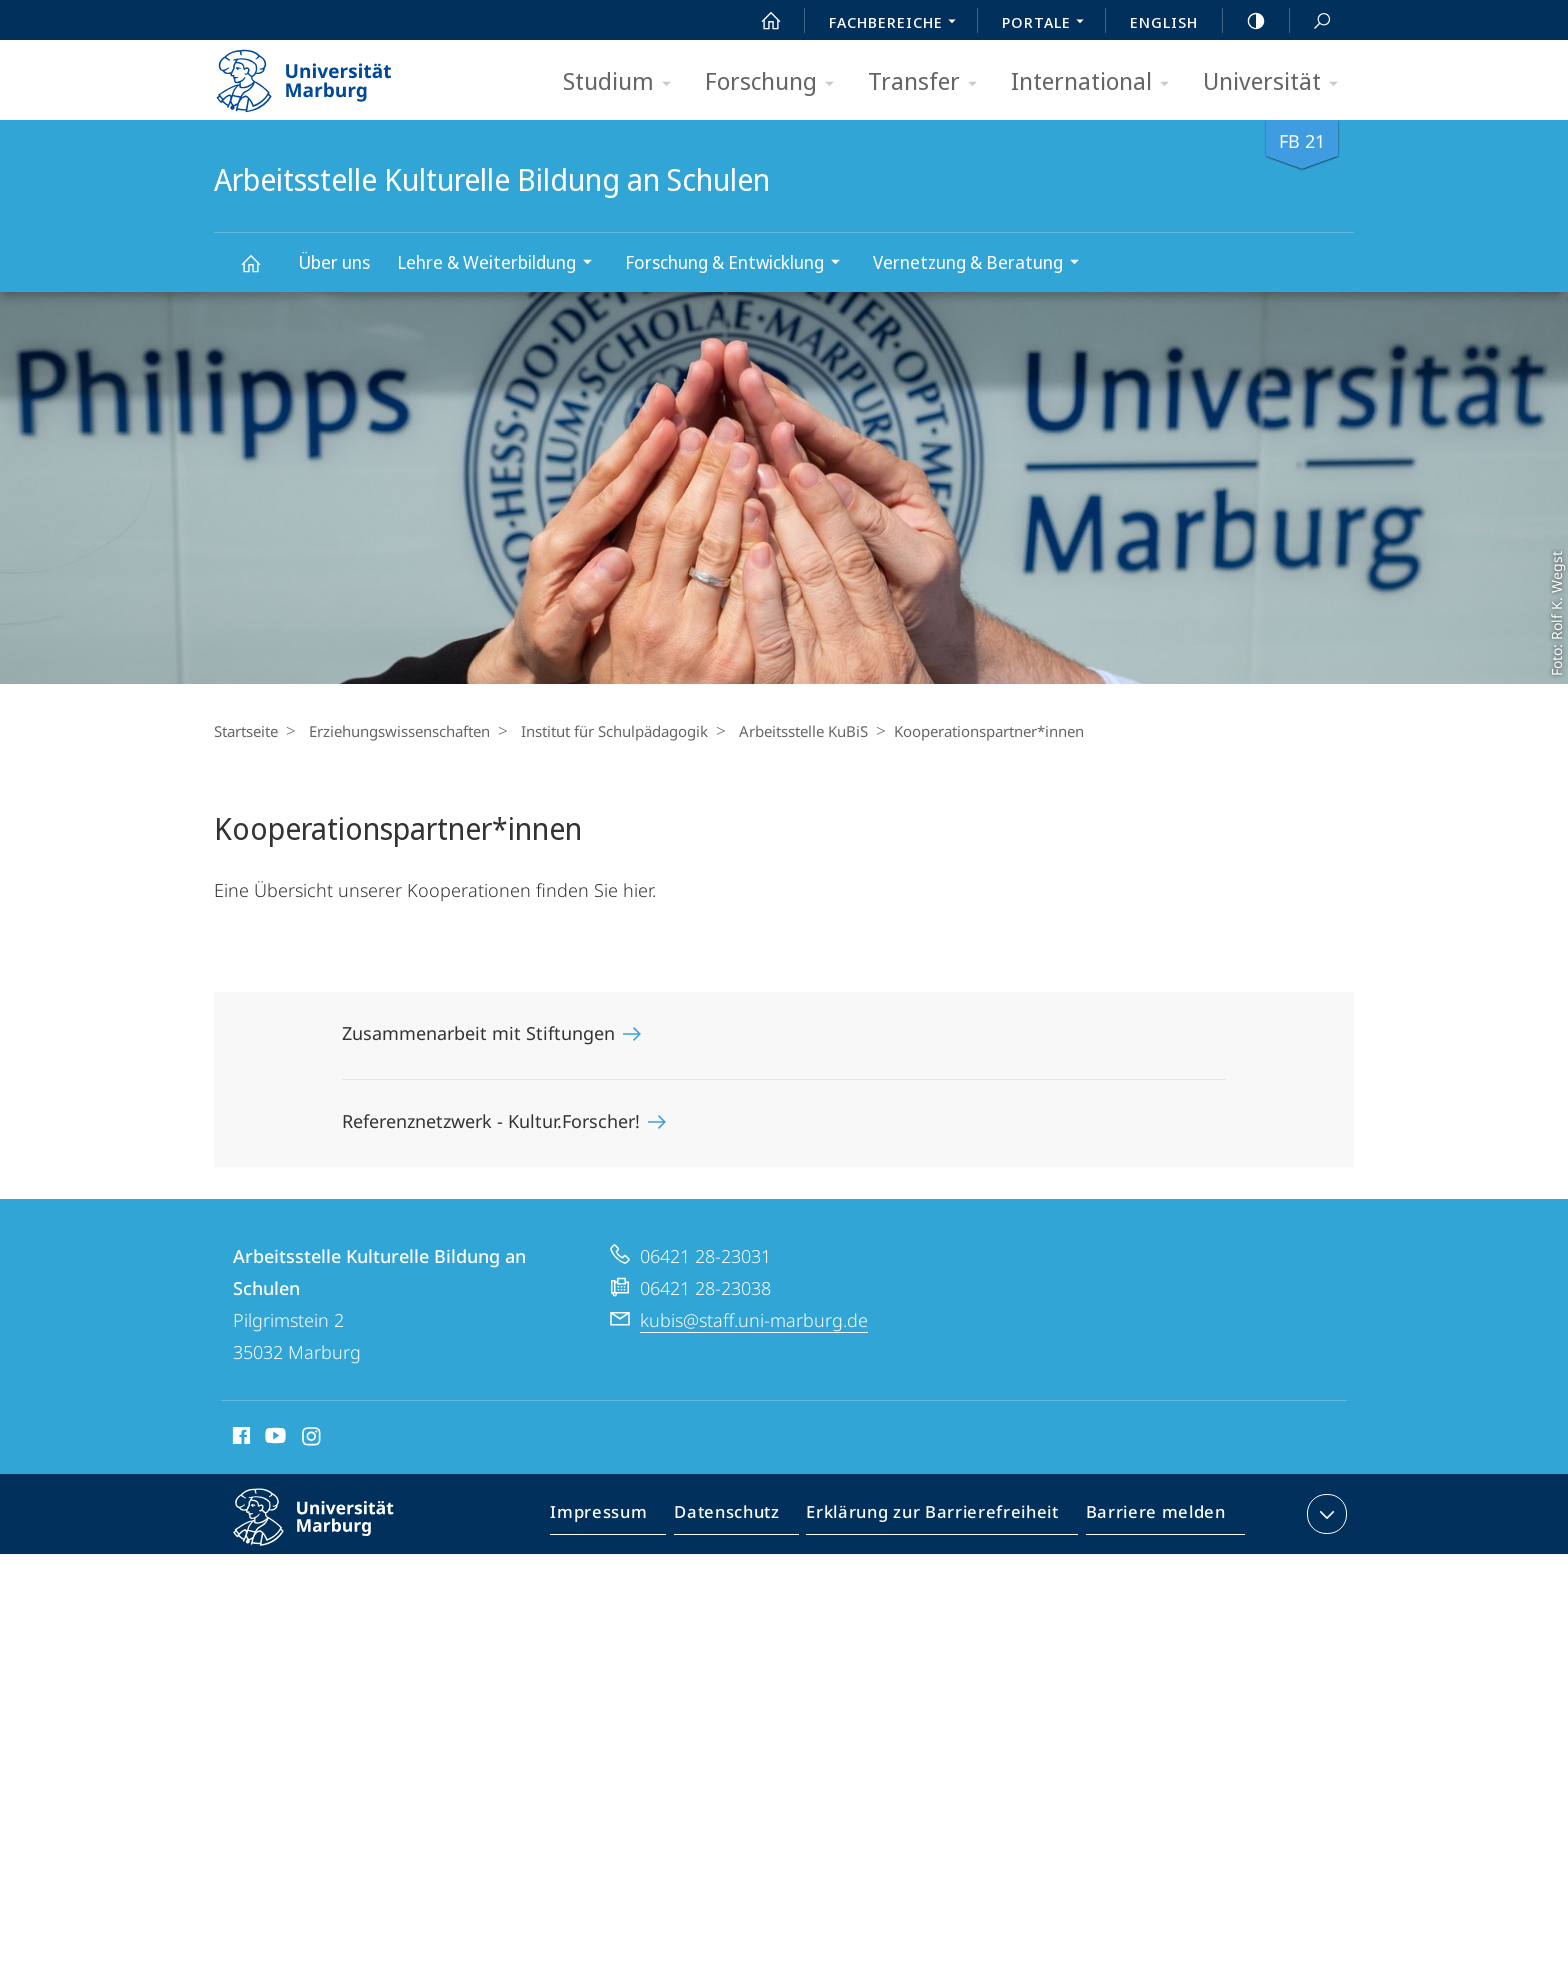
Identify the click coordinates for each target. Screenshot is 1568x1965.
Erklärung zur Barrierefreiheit (939, 1518)
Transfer (929, 82)
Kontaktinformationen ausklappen (1324, 1514)
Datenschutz (743, 1518)
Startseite (246, 731)
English (1164, 22)
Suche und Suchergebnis (1311, 21)
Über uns (334, 262)
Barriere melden (1149, 1518)
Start (760, 21)
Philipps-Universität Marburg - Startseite (321, 74)
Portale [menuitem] (1048, 24)
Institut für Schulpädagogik (604, 731)
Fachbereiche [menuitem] (898, 24)
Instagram (312, 1439)
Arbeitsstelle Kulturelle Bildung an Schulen (262, 272)
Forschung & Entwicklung (739, 264)
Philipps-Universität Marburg (331, 1533)
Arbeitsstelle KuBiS (788, 731)
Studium (623, 82)
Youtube (273, 1439)
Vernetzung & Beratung (982, 264)
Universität (1277, 82)
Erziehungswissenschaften (394, 731)
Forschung (776, 82)
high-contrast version (1245, 21)
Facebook (239, 1439)
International (1096, 82)
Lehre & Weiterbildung (501, 264)
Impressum (621, 1518)
